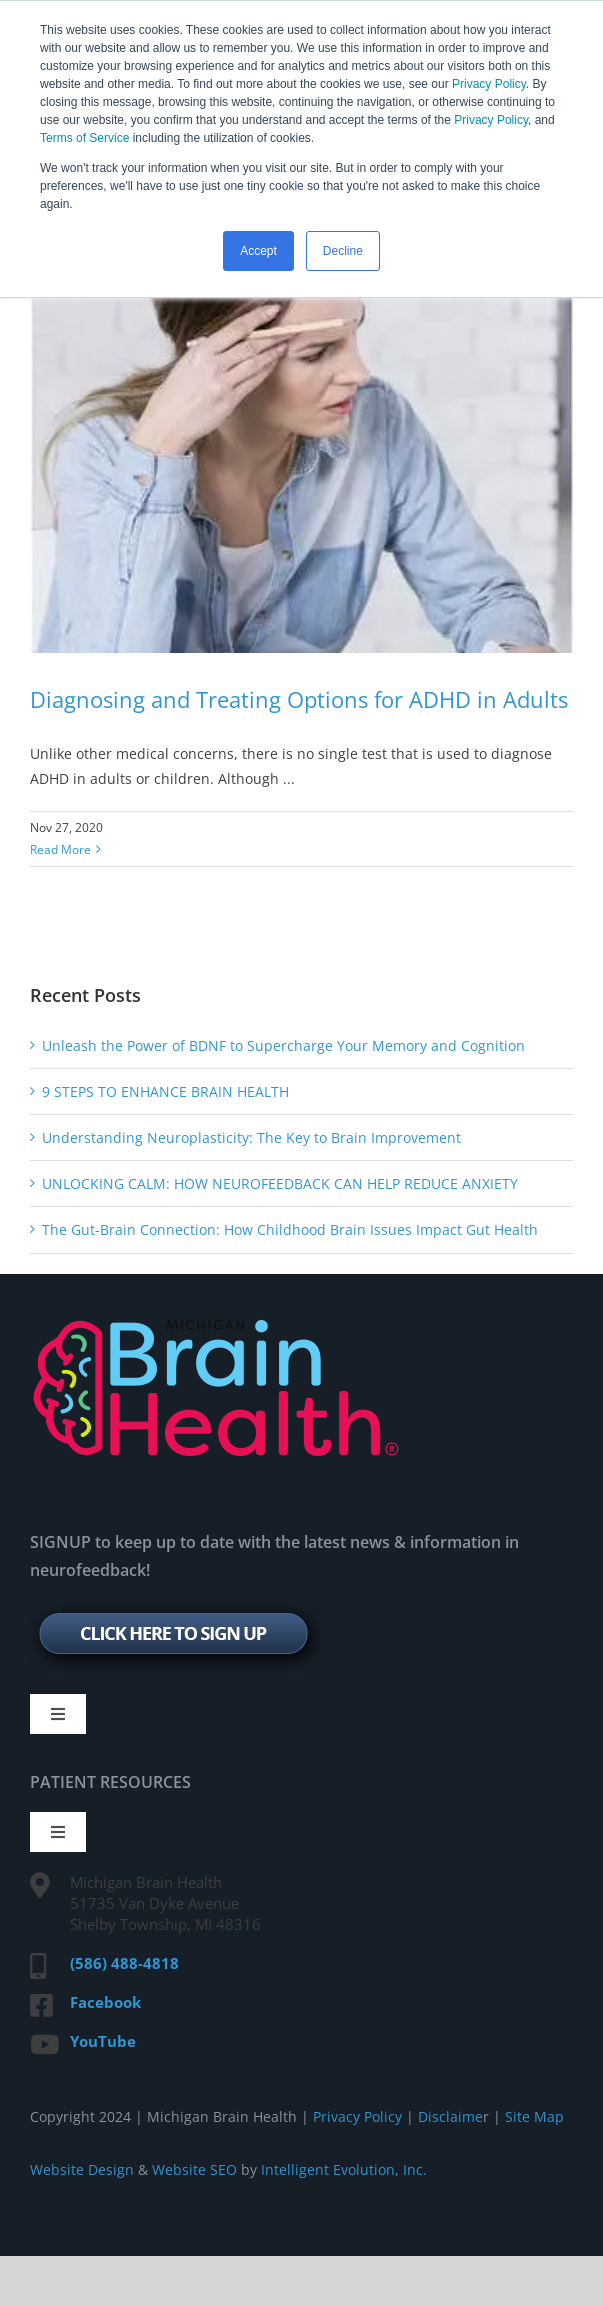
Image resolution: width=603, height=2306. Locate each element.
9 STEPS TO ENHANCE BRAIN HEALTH (165, 1091)
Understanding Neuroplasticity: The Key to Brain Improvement (251, 1137)
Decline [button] (343, 251)
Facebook (105, 2002)
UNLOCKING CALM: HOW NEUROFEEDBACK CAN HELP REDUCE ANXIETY (280, 1183)
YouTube (103, 2041)
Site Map (534, 2116)
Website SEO (194, 2169)
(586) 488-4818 (124, 1963)
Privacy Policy (489, 84)
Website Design (82, 2169)
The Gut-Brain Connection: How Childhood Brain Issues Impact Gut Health (290, 1229)
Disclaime (448, 2116)
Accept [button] (258, 251)
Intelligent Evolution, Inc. (344, 2169)
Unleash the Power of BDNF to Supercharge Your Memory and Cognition (283, 1045)
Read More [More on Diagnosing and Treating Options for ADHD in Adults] (60, 849)
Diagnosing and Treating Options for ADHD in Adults (299, 699)
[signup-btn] (178, 1607)
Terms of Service (84, 138)
